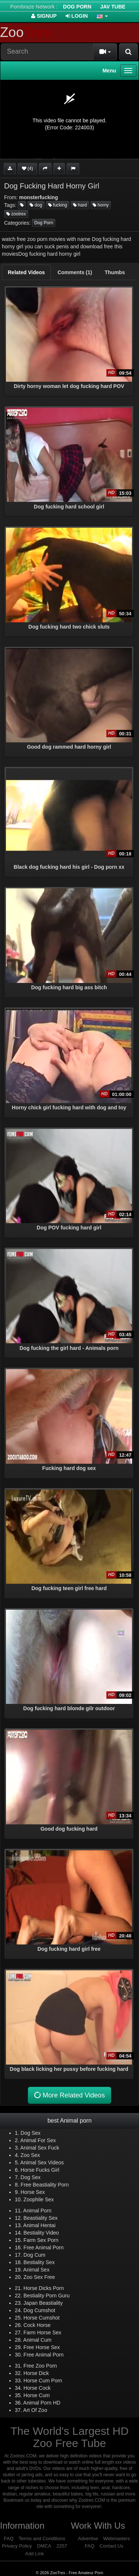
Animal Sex (36, 2270)
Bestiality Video (41, 2233)
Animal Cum (37, 2340)
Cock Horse (36, 2325)
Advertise (88, 2538)
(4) (27, 168)
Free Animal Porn (43, 2247)
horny (101, 205)
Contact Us (111, 2546)
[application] (69, 120)
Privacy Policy (17, 2546)
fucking (57, 205)
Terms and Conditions (42, 2538)
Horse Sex (33, 2192)
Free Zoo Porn (40, 2366)
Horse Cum (36, 2395)
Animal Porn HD (41, 2403)
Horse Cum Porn (42, 2380)
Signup (44, 16)
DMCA (44, 2546)
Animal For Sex (38, 2140)
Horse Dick (36, 2373)
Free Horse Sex (41, 2347)
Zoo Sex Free (39, 2277)
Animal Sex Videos (42, 2162)
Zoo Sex (30, 2155)
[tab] (26, 272)
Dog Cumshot (39, 2310)
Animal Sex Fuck (39, 2148)
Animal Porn (37, 2210)
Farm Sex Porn (40, 2240)
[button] (102, 15)
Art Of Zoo (35, 2410)
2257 (61, 2546)
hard (80, 205)
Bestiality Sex (38, 2262)
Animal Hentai (39, 2225)
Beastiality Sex (40, 2218)
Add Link (34, 2553)
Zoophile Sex (38, 2199)
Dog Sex (31, 2133)
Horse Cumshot (41, 2318)
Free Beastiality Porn (45, 2185)
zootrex (16, 214)
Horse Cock (36, 2388)
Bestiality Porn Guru (46, 2295)
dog (36, 205)
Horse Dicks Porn (43, 2288)
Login (77, 16)
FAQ (8, 2538)
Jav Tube (112, 7)
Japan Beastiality (43, 2303)
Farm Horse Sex (42, 2332)
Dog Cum (34, 2255)
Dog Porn (77, 7)
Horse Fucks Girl (40, 2170)
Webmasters (116, 2538)
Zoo (26, 32)
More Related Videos (69, 2095)
